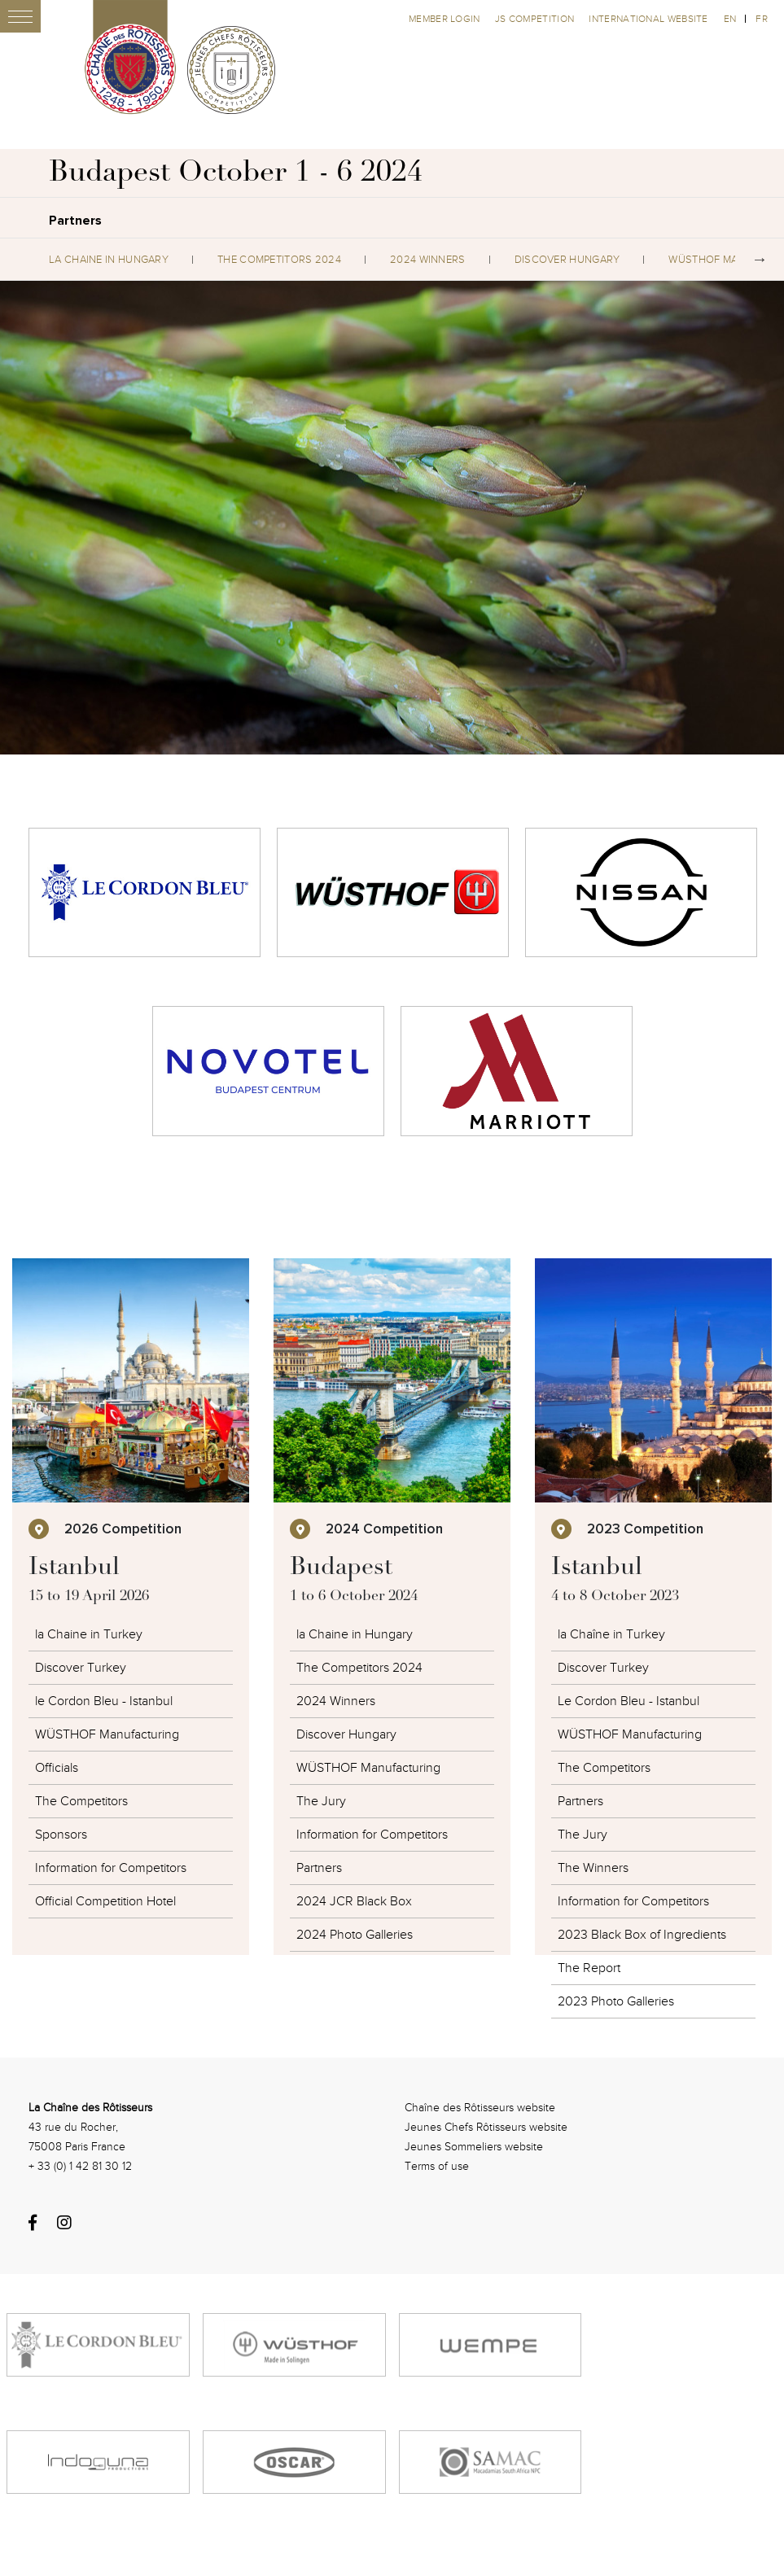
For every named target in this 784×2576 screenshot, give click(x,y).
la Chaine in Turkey (88, 1634)
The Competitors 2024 (279, 259)
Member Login (446, 18)
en (730, 18)
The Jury (321, 1801)
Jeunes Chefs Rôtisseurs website (486, 2127)
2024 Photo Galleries (354, 1935)
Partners (319, 1868)
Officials (56, 1768)
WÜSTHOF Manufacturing (107, 1734)
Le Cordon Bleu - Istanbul (628, 1701)
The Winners (593, 1868)
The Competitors (81, 1801)
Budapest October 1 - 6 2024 (236, 174)
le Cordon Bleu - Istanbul (104, 1701)
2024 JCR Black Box (354, 1901)
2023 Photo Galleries (616, 2001)
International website (648, 18)
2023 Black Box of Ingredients (642, 1935)
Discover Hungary (567, 259)
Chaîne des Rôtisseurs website (480, 2108)
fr (762, 18)
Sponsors (61, 1834)
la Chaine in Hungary (109, 259)
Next (759, 259)
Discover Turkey (80, 1668)
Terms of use (437, 2166)
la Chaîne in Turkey (611, 1634)
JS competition (536, 18)
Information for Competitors (110, 1868)
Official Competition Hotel (105, 1901)
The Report (589, 1968)
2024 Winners (428, 259)
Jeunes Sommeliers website (474, 2147)
